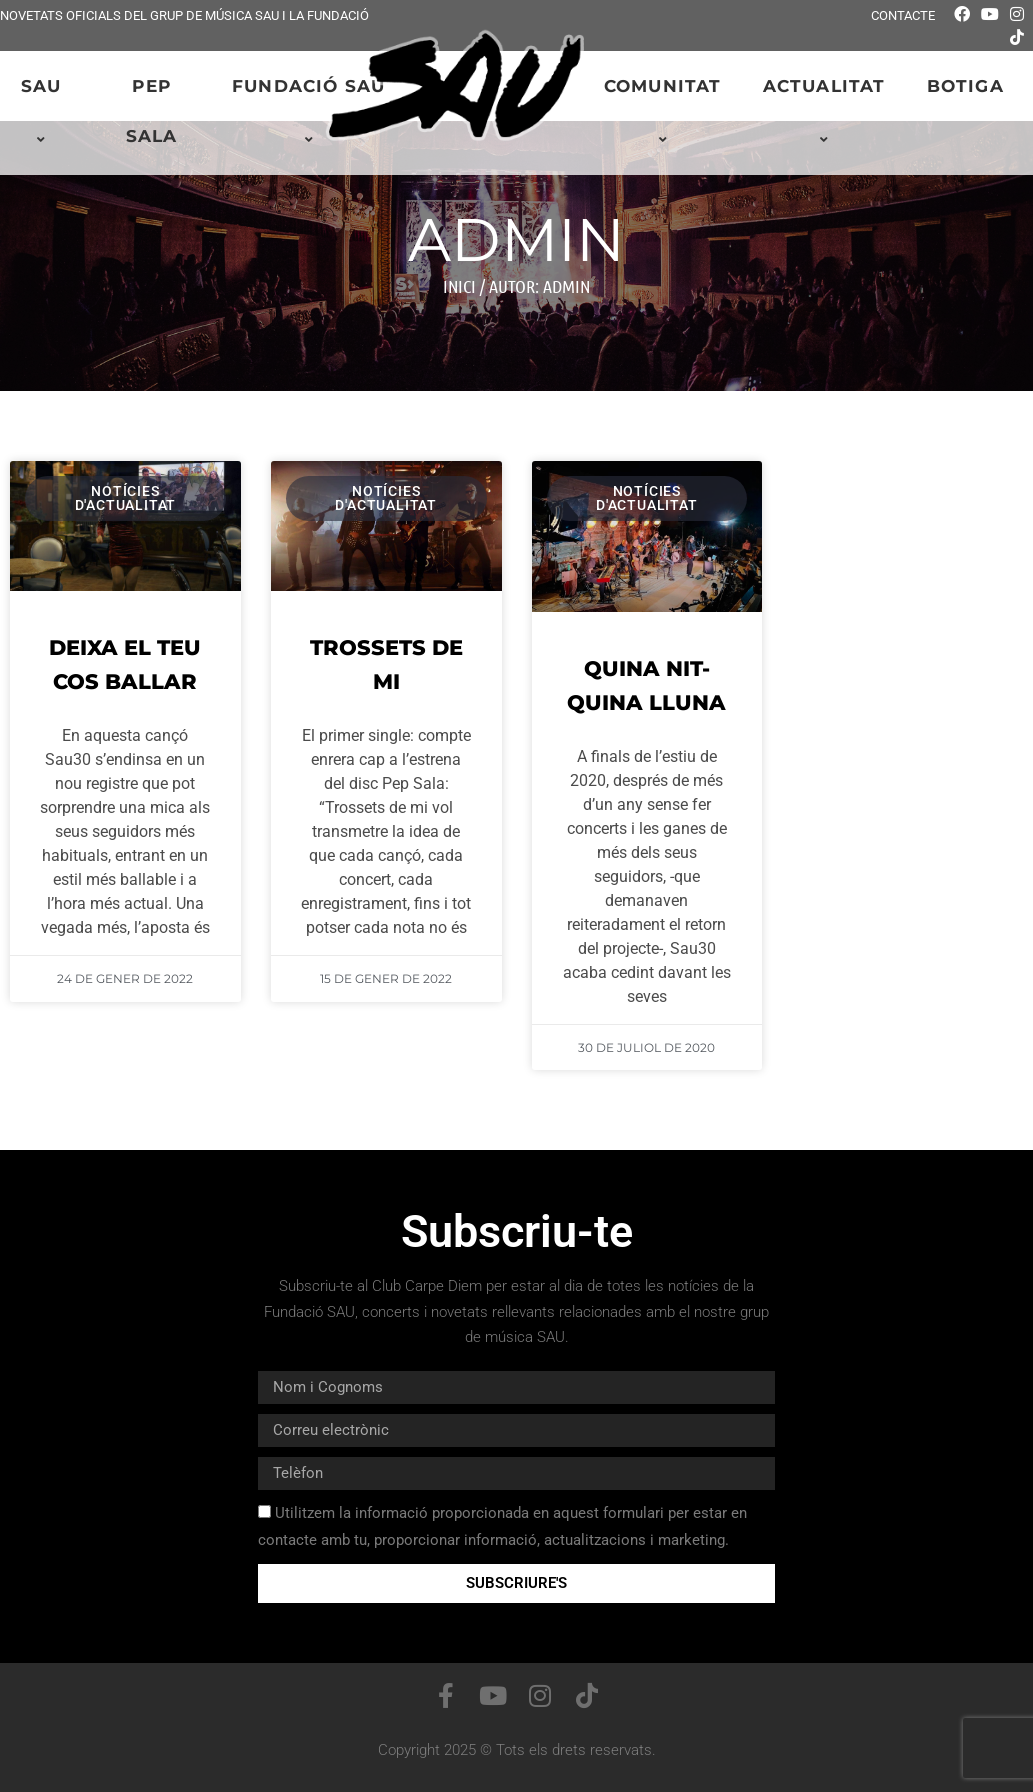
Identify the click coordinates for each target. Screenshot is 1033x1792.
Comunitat (666, 112)
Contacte (903, 15)
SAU (44, 112)
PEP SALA (152, 111)
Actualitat (827, 112)
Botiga (965, 86)
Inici (459, 286)
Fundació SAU (311, 112)
